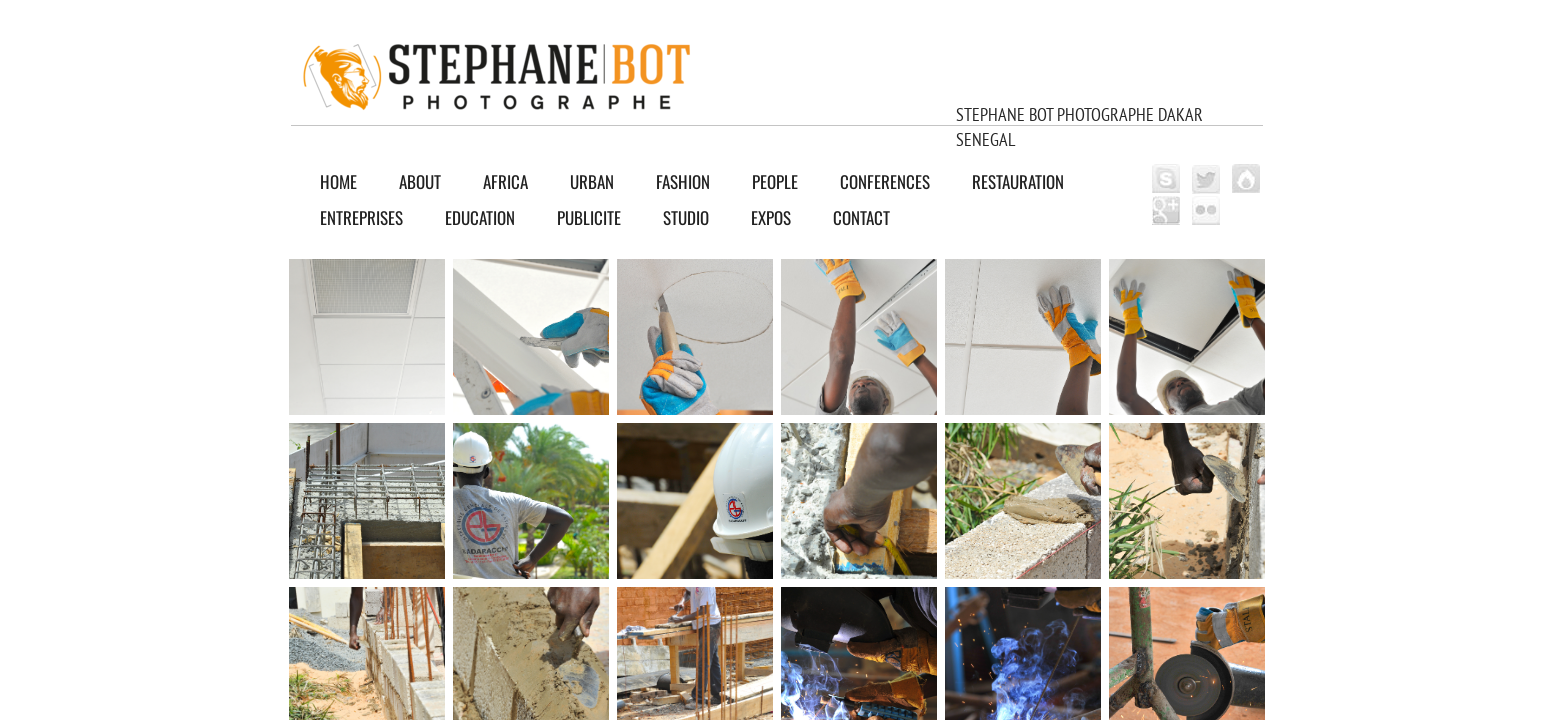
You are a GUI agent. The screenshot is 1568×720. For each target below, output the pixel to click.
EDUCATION (480, 217)
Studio (686, 217)
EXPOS (771, 217)
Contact (861, 217)
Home (338, 181)
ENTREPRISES (361, 217)
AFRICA (505, 181)
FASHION (683, 181)
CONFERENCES (885, 181)
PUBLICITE (589, 217)
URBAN (592, 181)
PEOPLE (775, 181)
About (420, 181)
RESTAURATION (1018, 181)
